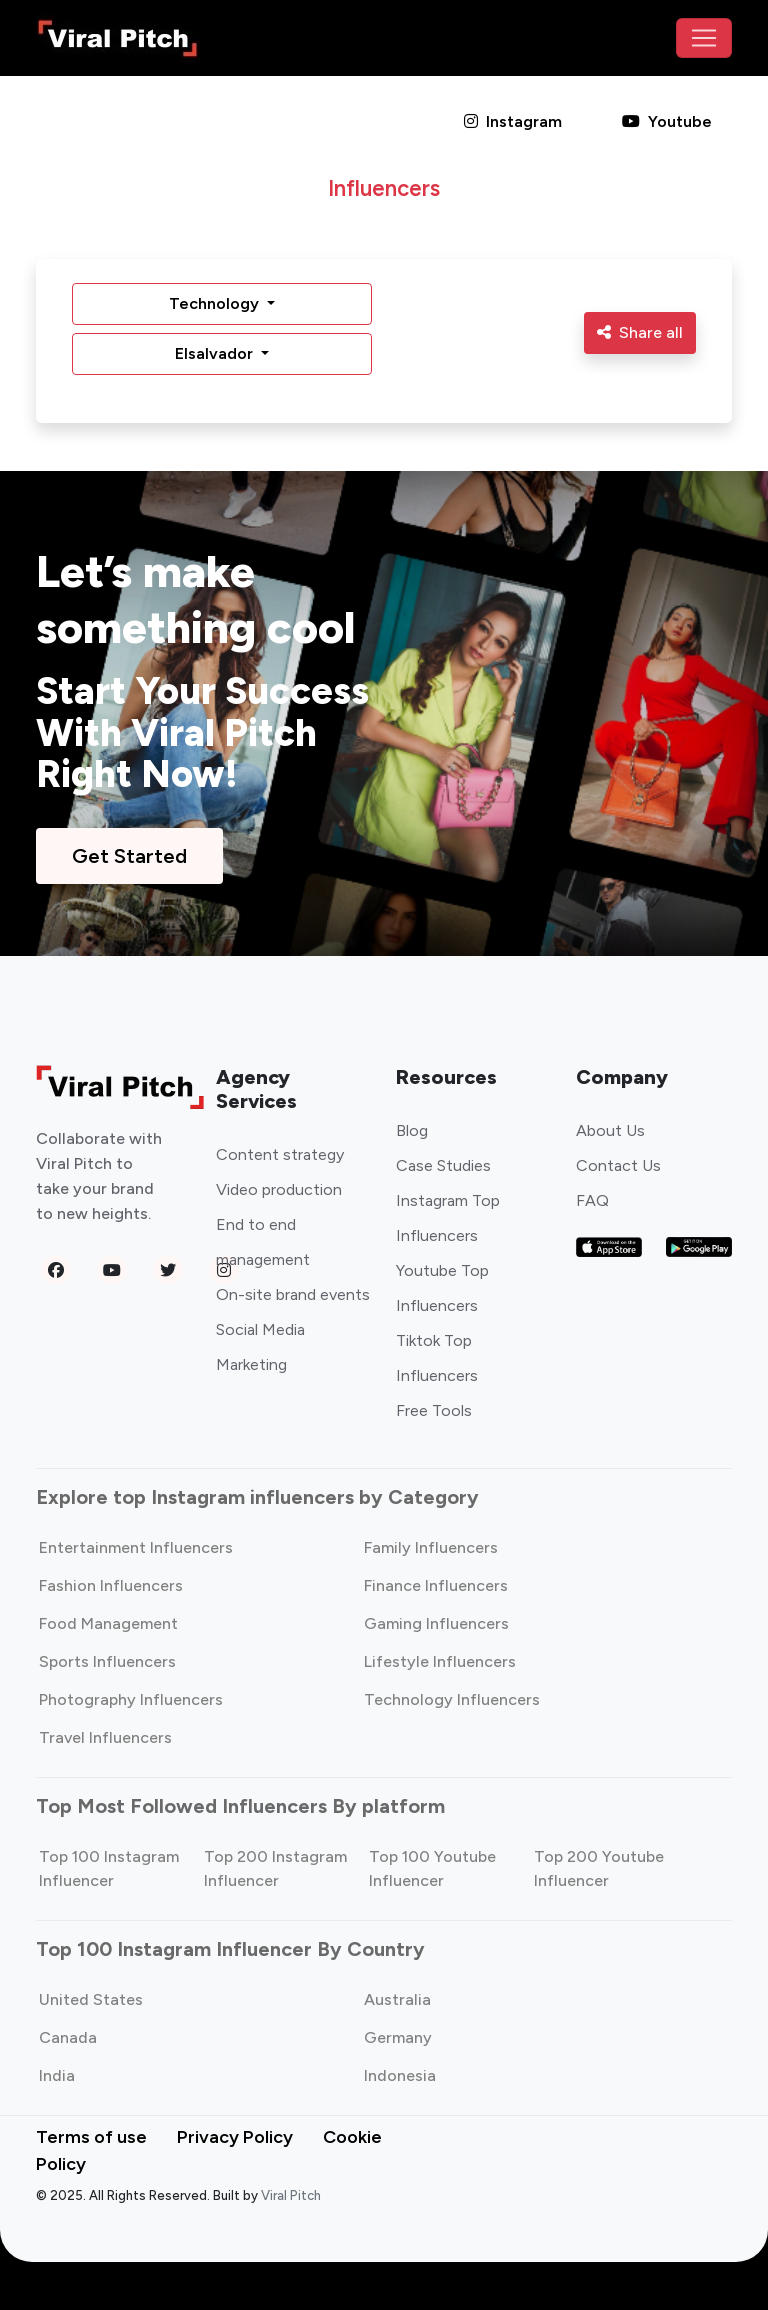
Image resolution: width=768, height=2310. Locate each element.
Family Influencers (431, 1547)
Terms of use (91, 2137)
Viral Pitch (291, 2195)
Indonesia (400, 2075)
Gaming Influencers (436, 1623)
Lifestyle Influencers (440, 1661)
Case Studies (443, 1165)
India (57, 2075)
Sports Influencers (107, 1661)
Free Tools (434, 1410)
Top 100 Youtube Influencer (432, 1868)
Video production (279, 1189)
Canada (68, 2037)
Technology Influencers (452, 1699)
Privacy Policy (235, 2137)
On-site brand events (293, 1294)
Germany (398, 2037)
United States (91, 1999)
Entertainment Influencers (136, 1547)
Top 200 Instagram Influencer (275, 1868)
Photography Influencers (131, 1699)
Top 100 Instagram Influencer (109, 1868)
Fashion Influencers (111, 1585)
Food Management (108, 1623)
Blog (412, 1130)
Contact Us (618, 1165)
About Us (610, 1130)
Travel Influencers (105, 1737)
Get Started (129, 856)
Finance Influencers (436, 1585)
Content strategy (280, 1154)
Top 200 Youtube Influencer (599, 1868)
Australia (397, 1999)
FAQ (592, 1200)
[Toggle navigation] (704, 38)
